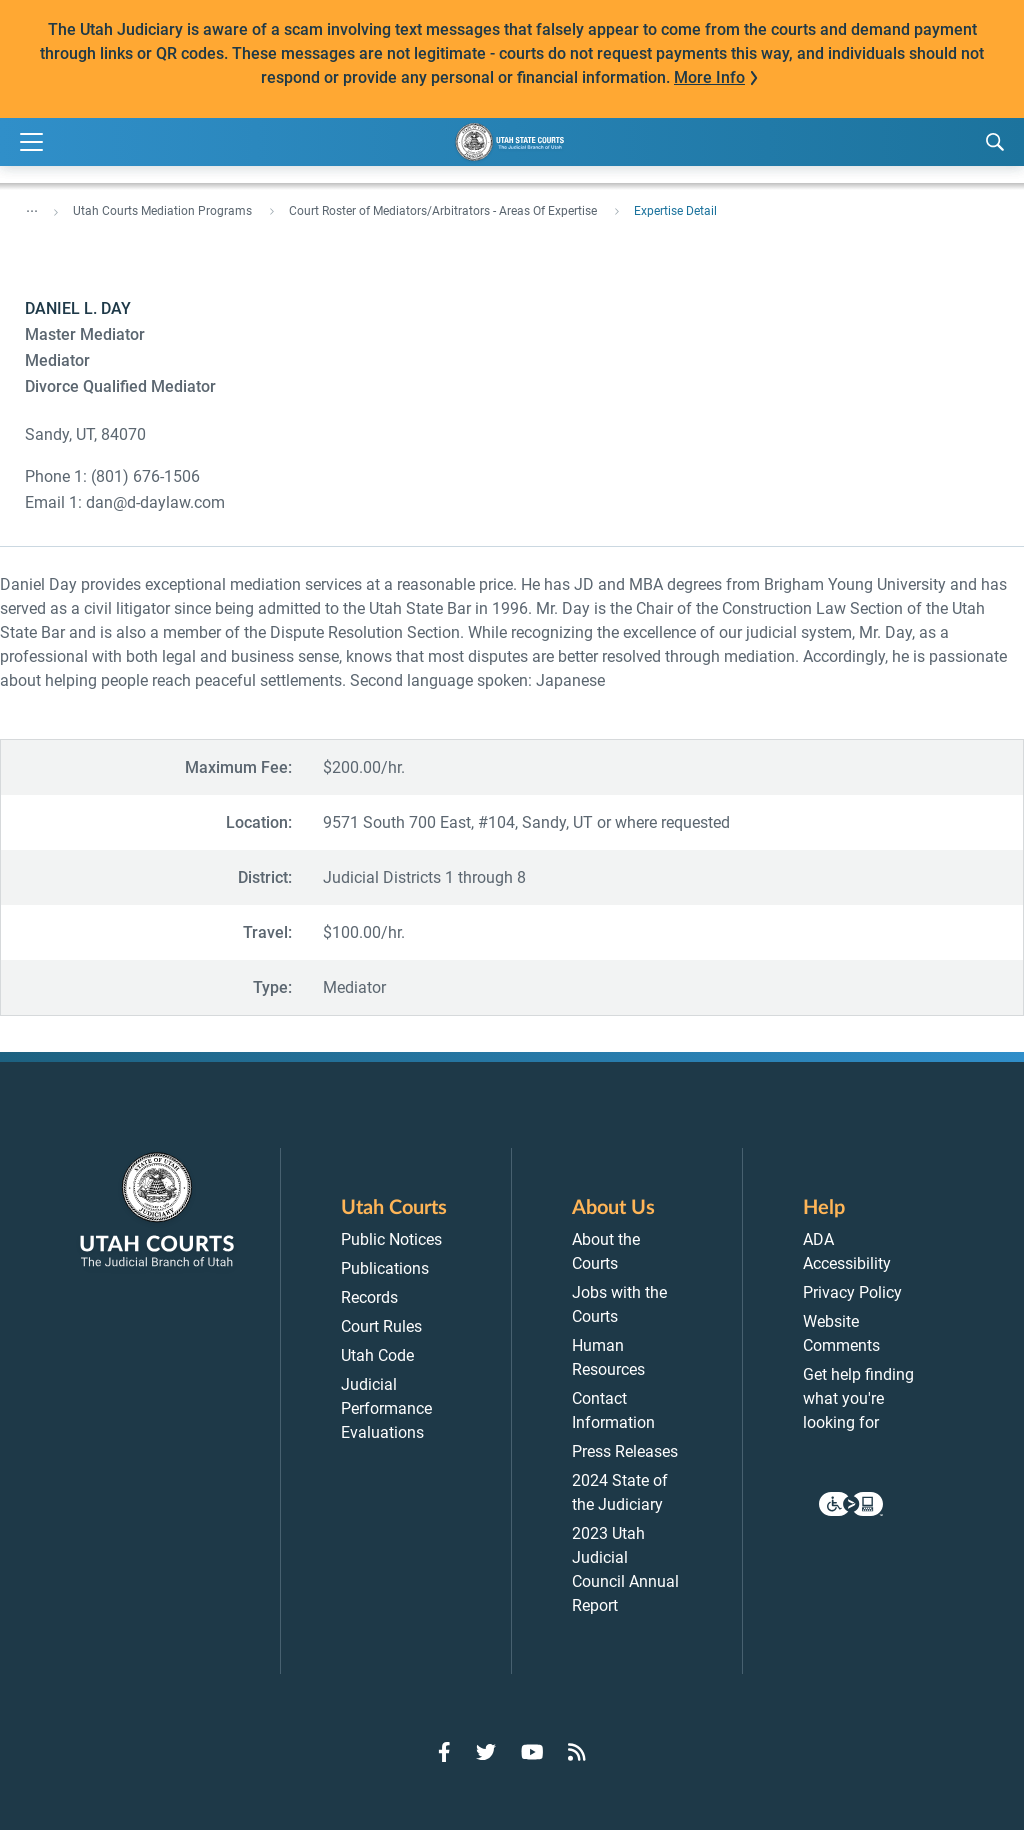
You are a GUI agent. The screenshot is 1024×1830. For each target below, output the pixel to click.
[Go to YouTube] (532, 1752)
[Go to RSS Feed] (577, 1752)
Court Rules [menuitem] (381, 1326)
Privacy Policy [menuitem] (852, 1292)
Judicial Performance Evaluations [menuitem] (386, 1408)
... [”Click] (32, 207)
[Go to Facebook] (444, 1752)
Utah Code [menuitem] (377, 1355)
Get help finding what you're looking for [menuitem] (858, 1398)
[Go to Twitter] (486, 1752)
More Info (709, 77)
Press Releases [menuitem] (625, 1451)
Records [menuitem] (369, 1297)
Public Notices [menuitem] (391, 1239)
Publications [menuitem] (385, 1268)
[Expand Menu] (31, 142)
